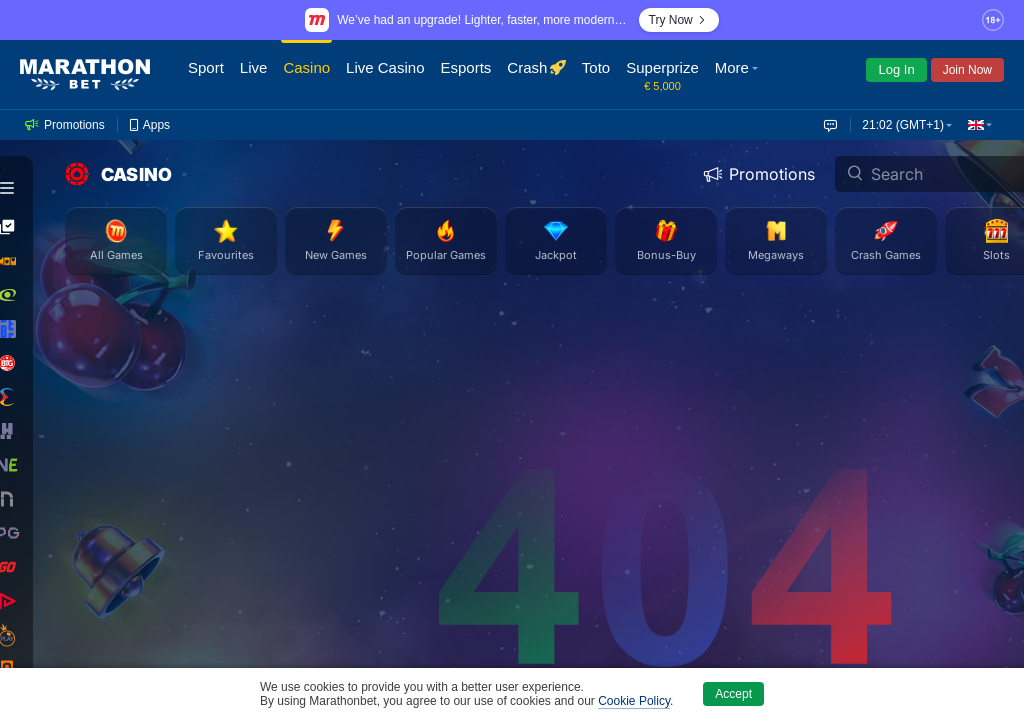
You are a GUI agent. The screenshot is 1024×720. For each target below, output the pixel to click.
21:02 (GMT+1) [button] (903, 125)
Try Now (679, 20)
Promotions (759, 174)
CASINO (118, 174)
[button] (739, 75)
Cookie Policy (634, 701)
